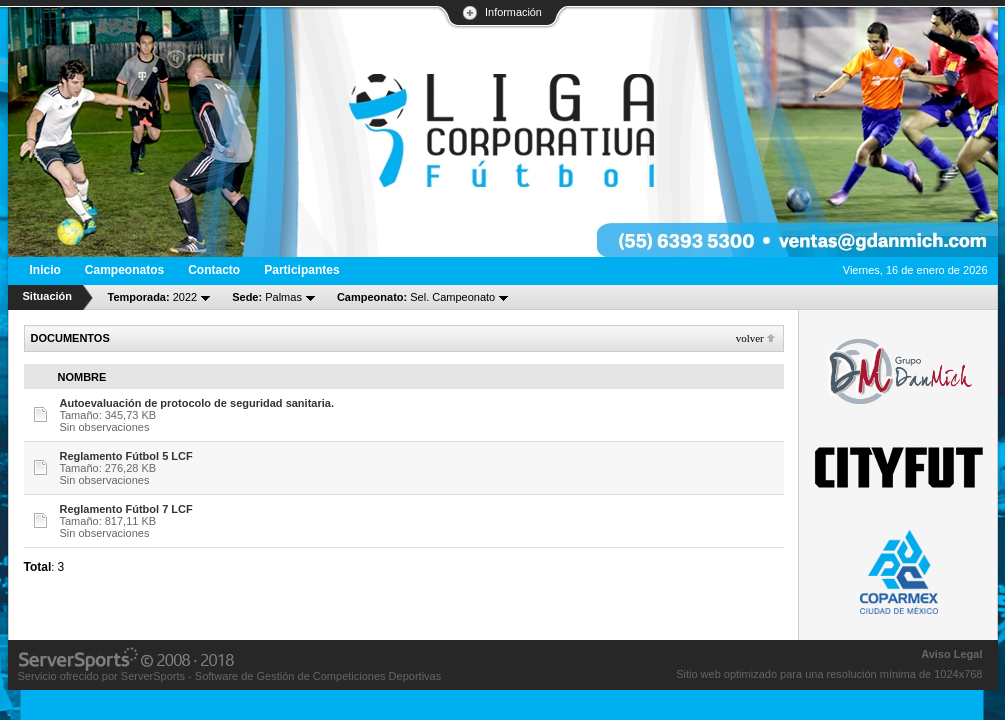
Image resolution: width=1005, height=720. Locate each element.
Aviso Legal (951, 654)
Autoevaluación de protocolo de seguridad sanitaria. (197, 403)
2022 (153, 297)
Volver (750, 338)
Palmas (267, 297)
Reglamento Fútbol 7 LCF (126, 509)
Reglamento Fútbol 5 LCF (126, 456)
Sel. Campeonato (416, 297)
